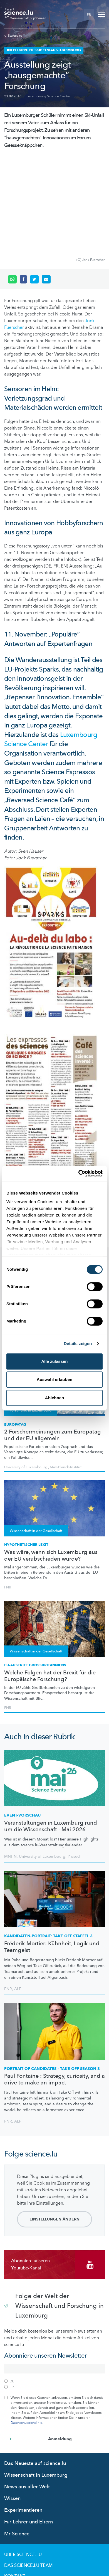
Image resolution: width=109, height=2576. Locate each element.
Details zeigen (78, 1343)
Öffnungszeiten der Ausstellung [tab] (48, 1134)
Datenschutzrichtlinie (26, 2328)
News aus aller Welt (27, 2392)
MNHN (10, 1762)
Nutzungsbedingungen (32, 2493)
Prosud (74, 1762)
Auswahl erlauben (54, 1379)
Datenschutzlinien (27, 2504)
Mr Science (16, 2439)
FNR (7, 1493)
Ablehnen (54, 1397)
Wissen (12, 2404)
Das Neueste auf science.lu (35, 2369)
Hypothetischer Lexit (26, 1450)
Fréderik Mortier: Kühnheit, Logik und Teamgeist (52, 1853)
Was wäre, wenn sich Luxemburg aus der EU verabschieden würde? (51, 1461)
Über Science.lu (23, 2460)
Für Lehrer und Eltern (28, 2427)
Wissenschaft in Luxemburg (35, 2381)
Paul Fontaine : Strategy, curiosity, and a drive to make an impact (54, 1985)
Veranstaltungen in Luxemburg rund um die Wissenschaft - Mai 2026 (50, 1732)
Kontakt (14, 2482)
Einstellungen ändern (54, 2125)
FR (89, 14)
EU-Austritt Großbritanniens (35, 1571)
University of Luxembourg (42, 1762)
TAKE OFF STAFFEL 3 (48, 1842)
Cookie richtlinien (27, 2515)
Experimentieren (23, 2416)
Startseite (13, 35)
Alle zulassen (54, 1361)
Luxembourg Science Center (48, 96)
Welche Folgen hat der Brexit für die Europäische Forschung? (50, 1582)
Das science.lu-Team (28, 2471)
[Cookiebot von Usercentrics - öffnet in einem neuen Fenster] (78, 1173)
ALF (17, 1895)
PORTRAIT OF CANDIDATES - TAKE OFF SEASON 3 (52, 1974)
